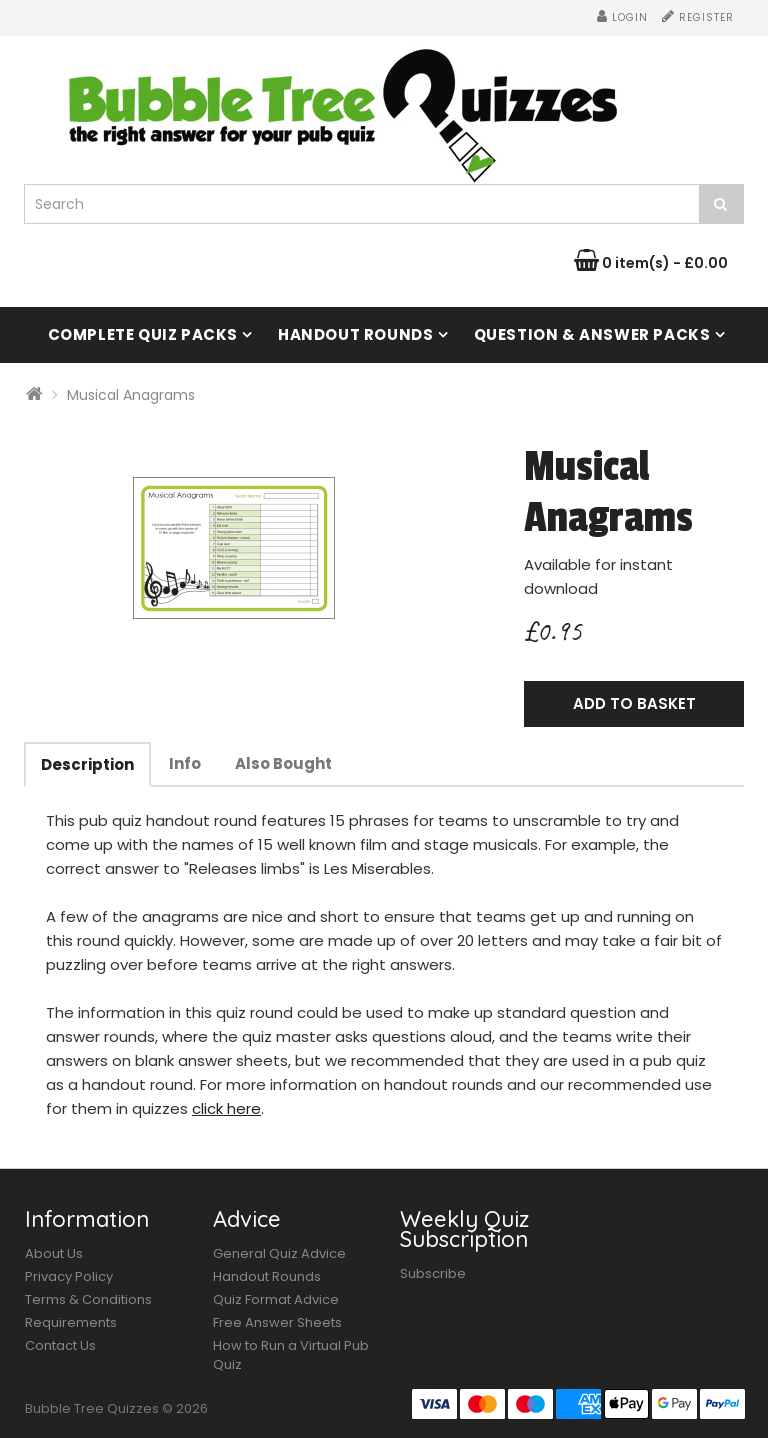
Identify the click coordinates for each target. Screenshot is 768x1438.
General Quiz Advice (279, 1253)
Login (622, 17)
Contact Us (60, 1345)
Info (185, 763)
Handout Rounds (355, 334)
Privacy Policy (69, 1276)
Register (698, 17)
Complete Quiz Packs (143, 334)
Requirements (71, 1322)
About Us (54, 1253)
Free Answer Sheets (277, 1322)
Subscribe (433, 1273)
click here (226, 1108)
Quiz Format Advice (276, 1299)
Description (87, 764)
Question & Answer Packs (592, 334)
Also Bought (283, 763)
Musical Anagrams (131, 395)
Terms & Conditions (88, 1299)
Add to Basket (634, 703)
